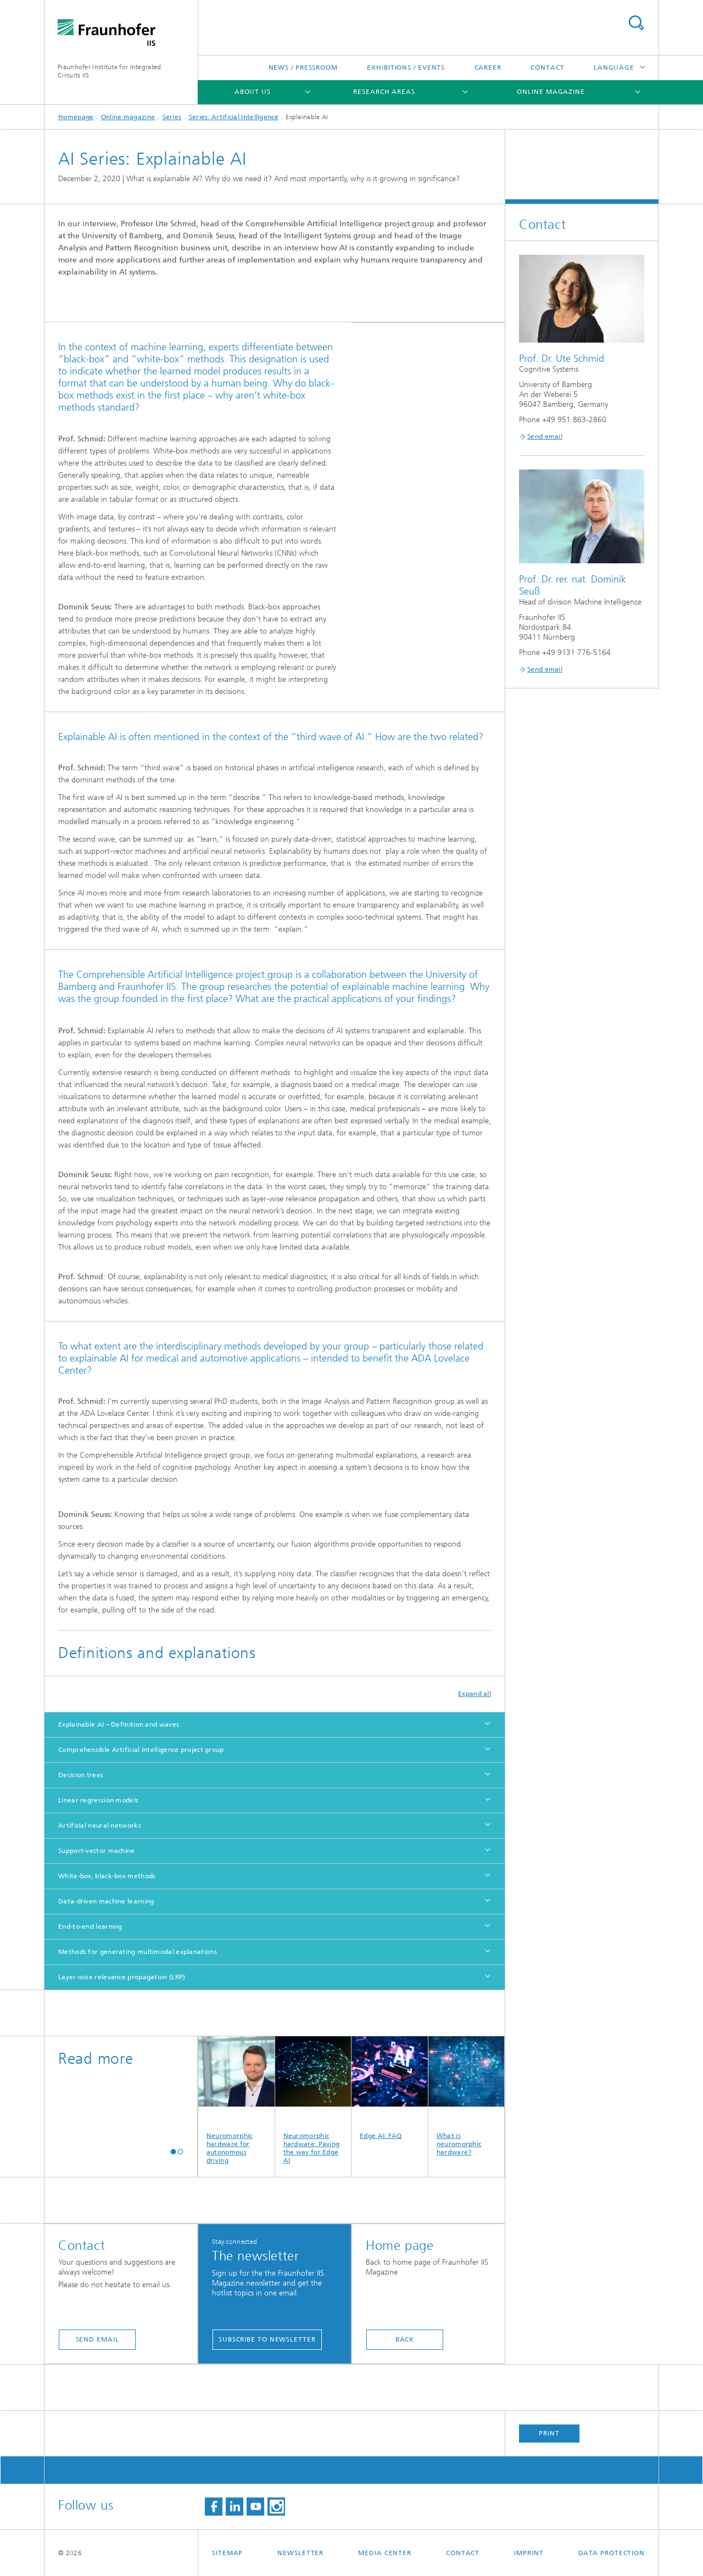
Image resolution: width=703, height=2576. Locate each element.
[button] (173, 2151)
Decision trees (80, 1775)
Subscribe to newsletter (267, 2339)
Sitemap (227, 2553)
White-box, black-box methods (106, 1876)
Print (549, 2433)
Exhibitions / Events (406, 67)
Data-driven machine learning (106, 1901)
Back (405, 2339)
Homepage (75, 117)
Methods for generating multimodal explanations (137, 1952)
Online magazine (551, 92)
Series (172, 117)
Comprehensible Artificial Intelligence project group (141, 1750)
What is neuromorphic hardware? (466, 2096)
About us (253, 92)
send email (97, 2339)
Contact (547, 67)
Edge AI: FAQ (390, 2088)
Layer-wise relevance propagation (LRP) (121, 1977)
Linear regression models (98, 1800)
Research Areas (384, 92)
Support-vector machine (96, 1851)
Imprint (528, 2553)
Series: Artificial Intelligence (233, 117)
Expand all (474, 1694)
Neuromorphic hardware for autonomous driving (236, 2100)
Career (488, 67)
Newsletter (300, 2553)
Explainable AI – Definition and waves (118, 1724)
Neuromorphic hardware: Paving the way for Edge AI (313, 2100)
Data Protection (611, 2553)
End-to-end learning (90, 1926)
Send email (544, 436)
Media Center (384, 2553)
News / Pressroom (303, 67)
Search (636, 23)
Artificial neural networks (99, 1825)
